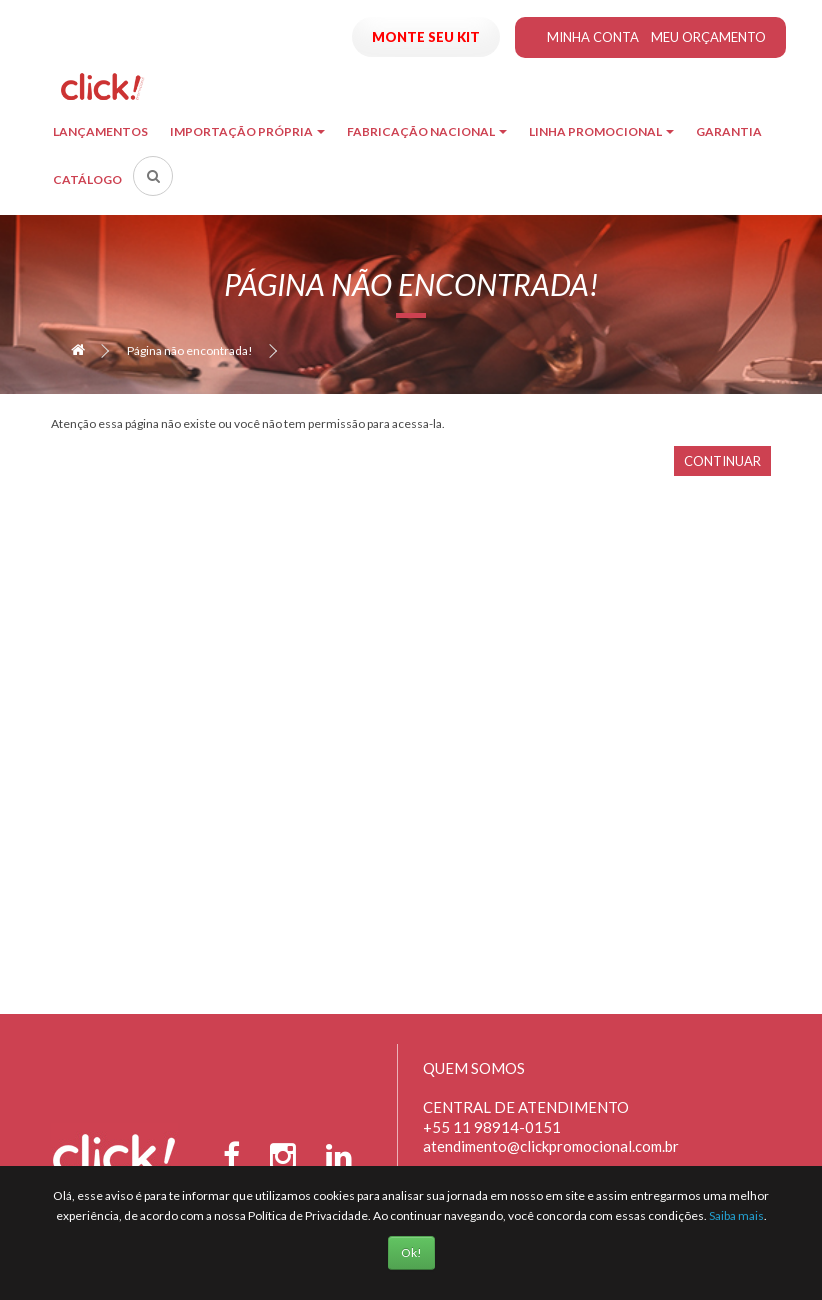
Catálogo (87, 179)
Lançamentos (100, 131)
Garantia (729, 131)
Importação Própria (247, 131)
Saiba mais (736, 1215)
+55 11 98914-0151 (492, 1127)
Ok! (411, 1252)
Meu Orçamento (708, 37)
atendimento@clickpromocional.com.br (551, 1146)
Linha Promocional (601, 131)
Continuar (722, 461)
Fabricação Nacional (427, 131)
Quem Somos (474, 1068)
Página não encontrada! (190, 350)
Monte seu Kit (426, 37)
